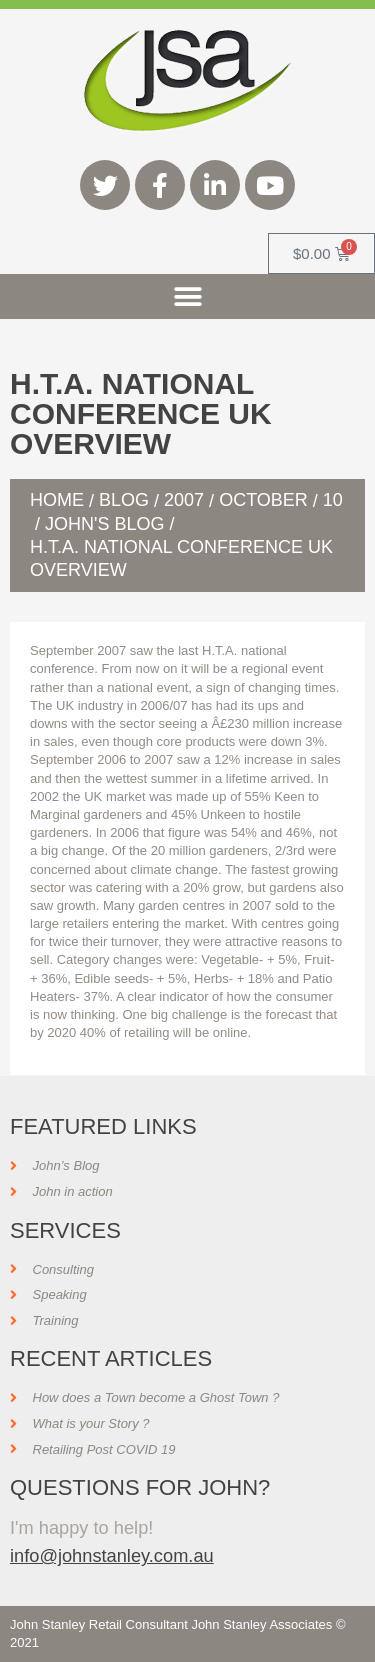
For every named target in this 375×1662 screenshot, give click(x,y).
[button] (187, 296)
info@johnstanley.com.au (112, 1555)
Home (57, 500)
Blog (124, 500)
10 (333, 500)
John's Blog (104, 524)
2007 (184, 500)
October (263, 500)
